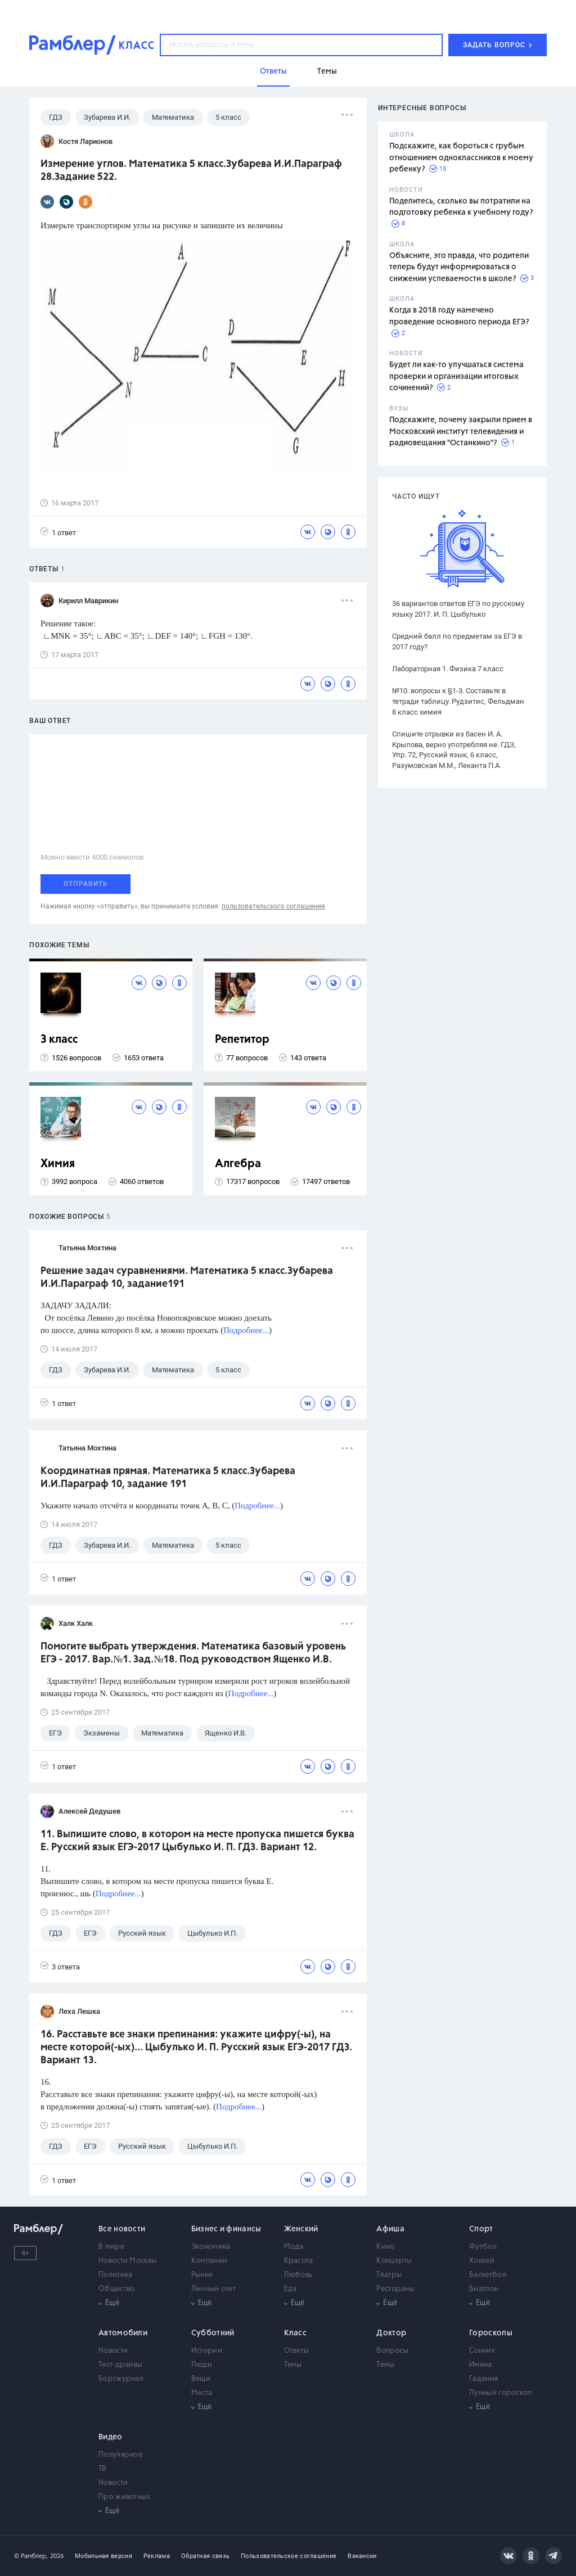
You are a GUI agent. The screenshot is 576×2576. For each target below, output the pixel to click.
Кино (385, 2246)
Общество (116, 2289)
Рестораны (395, 2289)
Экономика (211, 2246)
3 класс (59, 1040)
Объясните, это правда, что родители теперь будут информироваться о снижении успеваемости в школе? (459, 267)
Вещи (200, 2379)
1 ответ (58, 532)
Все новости (121, 2229)
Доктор (391, 2333)
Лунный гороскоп (500, 2393)
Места (202, 2393)
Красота (298, 2261)
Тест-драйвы (120, 2365)
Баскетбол (487, 2275)
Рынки (202, 2275)
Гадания (483, 2379)
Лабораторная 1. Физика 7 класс (447, 669)
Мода (294, 2246)
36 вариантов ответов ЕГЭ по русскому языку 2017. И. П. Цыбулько (458, 608)
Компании (209, 2261)
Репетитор (242, 1040)
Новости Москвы (127, 2261)
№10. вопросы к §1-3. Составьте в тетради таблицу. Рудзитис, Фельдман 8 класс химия (458, 701)
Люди (201, 2365)
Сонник (482, 2350)
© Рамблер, (31, 2556)
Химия (57, 1164)
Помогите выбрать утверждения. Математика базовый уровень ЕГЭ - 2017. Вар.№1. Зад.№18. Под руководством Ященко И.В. (193, 1653)
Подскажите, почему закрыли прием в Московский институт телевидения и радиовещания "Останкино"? (460, 431)
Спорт (481, 2229)
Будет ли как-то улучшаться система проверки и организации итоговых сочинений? (456, 376)
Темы (293, 2365)
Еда (290, 2289)
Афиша (390, 2229)
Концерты (394, 2261)
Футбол (483, 2246)
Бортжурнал (120, 2379)
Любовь (298, 2275)
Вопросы (392, 2350)
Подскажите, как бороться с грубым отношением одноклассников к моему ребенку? (461, 157)
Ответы (296, 2350)
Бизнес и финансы (226, 2229)
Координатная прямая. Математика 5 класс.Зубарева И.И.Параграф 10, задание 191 (167, 1477)
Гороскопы (490, 2333)
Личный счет (213, 2289)
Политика (115, 2275)
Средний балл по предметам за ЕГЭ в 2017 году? (457, 641)
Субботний (213, 2333)
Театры (389, 2275)
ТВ (102, 2469)
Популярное (120, 2455)
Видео (110, 2437)
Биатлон (483, 2289)
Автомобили (122, 2333)
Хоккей (481, 2261)
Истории (206, 2350)
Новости (113, 2350)
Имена (480, 2365)
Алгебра (238, 1164)
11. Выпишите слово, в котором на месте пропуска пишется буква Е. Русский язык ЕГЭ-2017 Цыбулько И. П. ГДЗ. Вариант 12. (197, 1840)
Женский (301, 2229)
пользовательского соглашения (273, 906)
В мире (111, 2246)
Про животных (124, 2497)
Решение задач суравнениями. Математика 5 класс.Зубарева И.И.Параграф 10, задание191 (186, 1277)
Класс (295, 2333)
